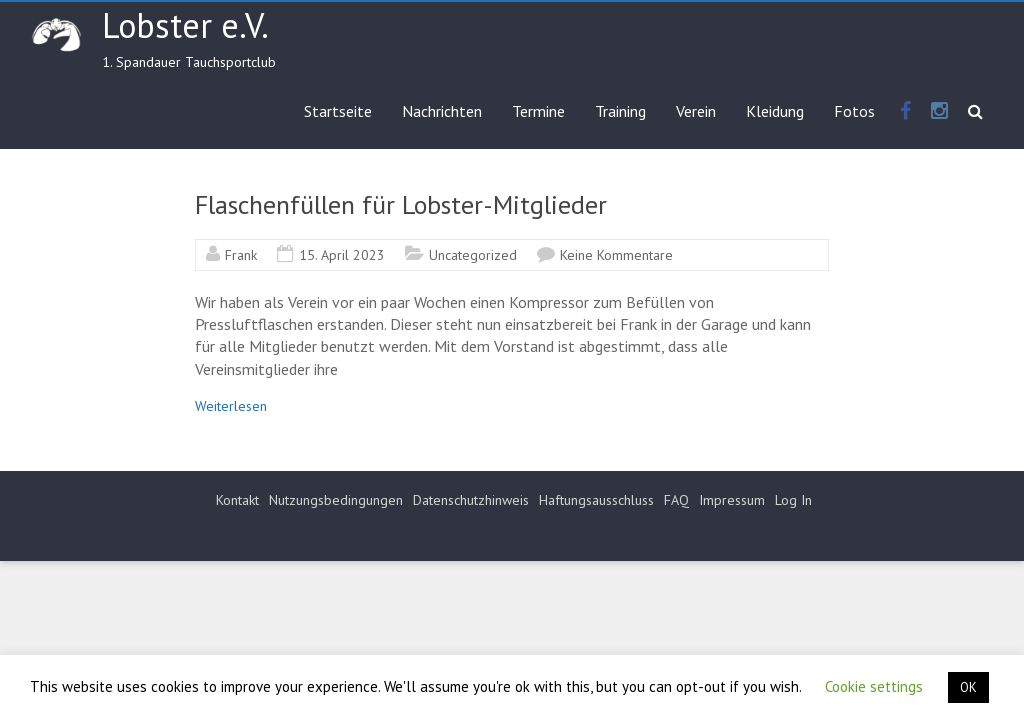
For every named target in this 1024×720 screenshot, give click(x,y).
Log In (793, 500)
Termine (538, 111)
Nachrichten (442, 111)
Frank (241, 255)
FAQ (676, 500)
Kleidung (775, 111)
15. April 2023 (342, 255)
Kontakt (237, 500)
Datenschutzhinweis (471, 500)
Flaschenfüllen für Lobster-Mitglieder (401, 204)
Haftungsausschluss (596, 500)
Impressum (732, 500)
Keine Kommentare (616, 255)
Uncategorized (473, 255)
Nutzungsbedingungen (336, 500)
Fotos (854, 111)
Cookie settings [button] (874, 686)
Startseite (338, 111)
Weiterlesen (231, 406)
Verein (696, 111)
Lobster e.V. (185, 25)
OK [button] (968, 687)
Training (620, 111)
